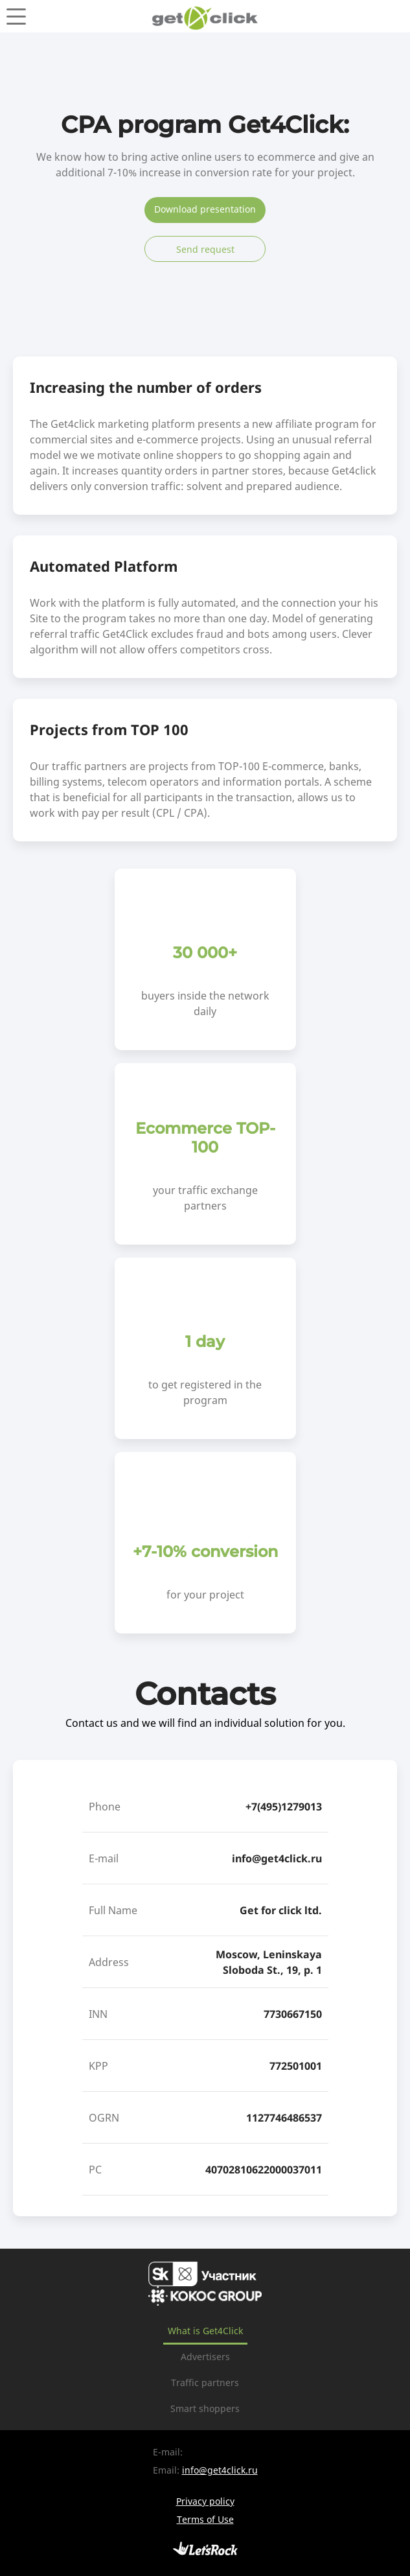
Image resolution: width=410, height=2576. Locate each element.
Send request (205, 249)
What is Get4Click (205, 2330)
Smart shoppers (205, 2408)
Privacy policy (205, 2501)
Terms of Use (205, 2519)
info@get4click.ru (277, 1858)
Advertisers (205, 2356)
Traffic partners (205, 2382)
